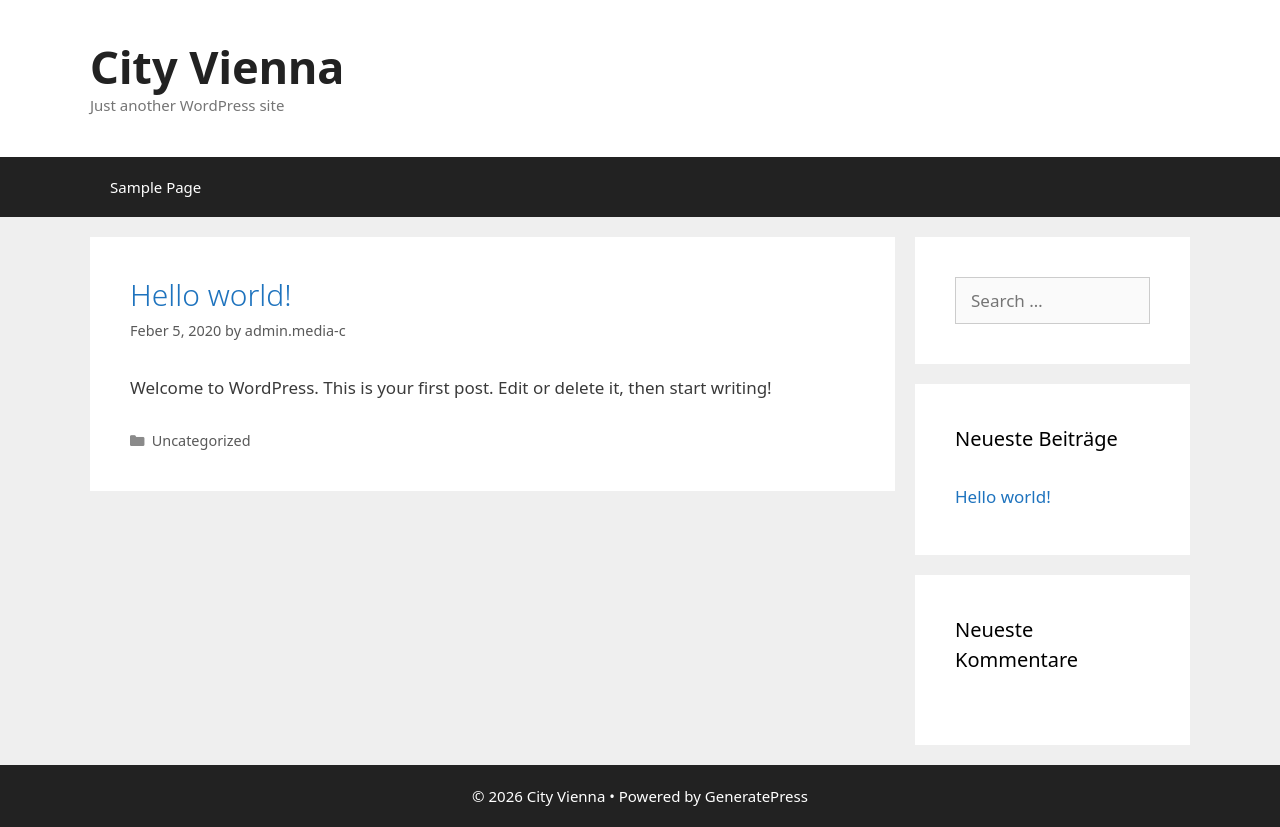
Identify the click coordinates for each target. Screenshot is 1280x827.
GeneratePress (756, 796)
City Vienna (217, 66)
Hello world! (211, 294)
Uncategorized (201, 440)
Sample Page (155, 187)
